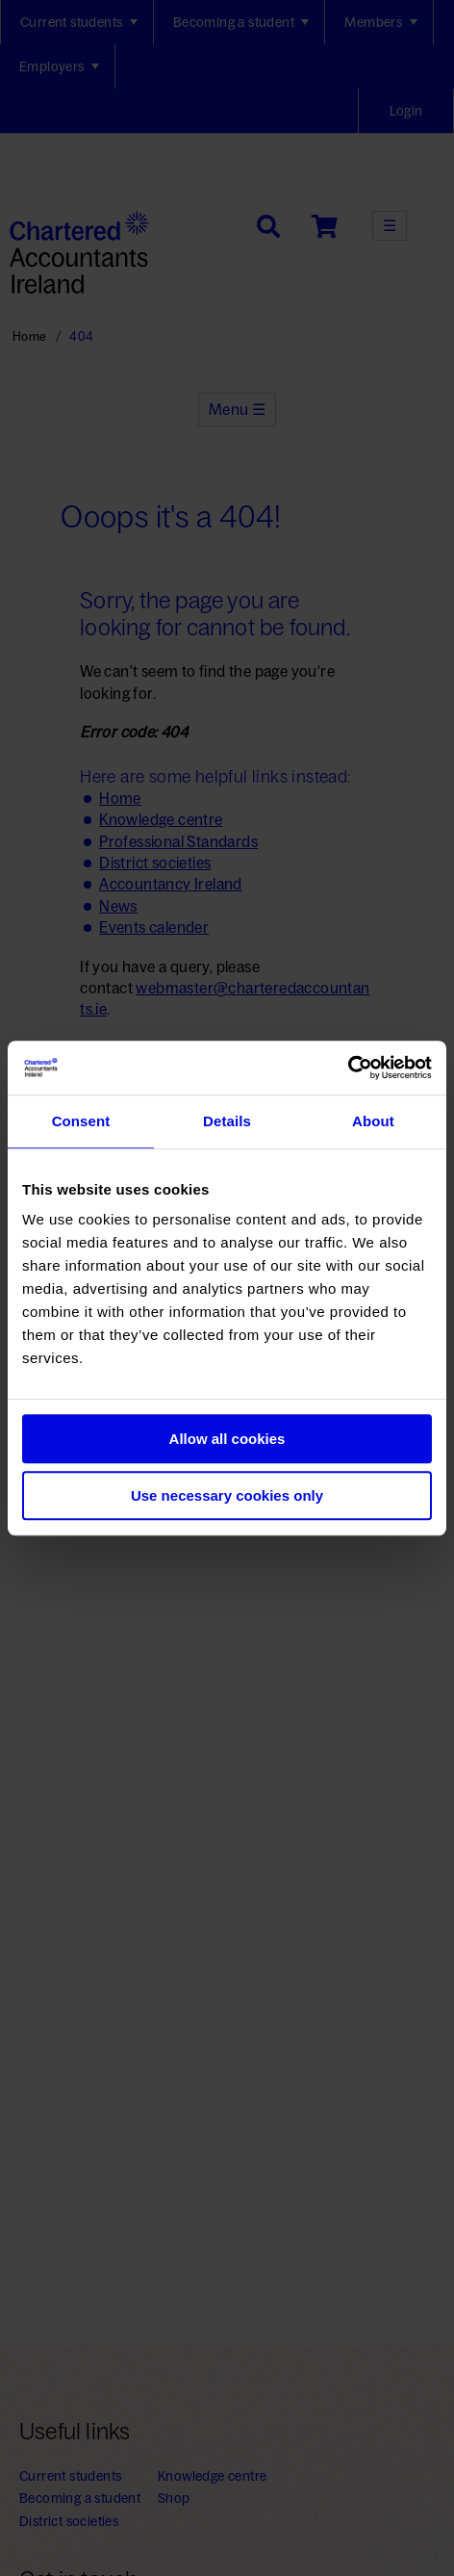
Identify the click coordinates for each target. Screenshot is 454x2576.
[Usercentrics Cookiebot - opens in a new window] (348, 1067)
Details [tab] (227, 1121)
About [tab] (373, 1121)
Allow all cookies (227, 1438)
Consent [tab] (81, 1121)
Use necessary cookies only (227, 1495)
